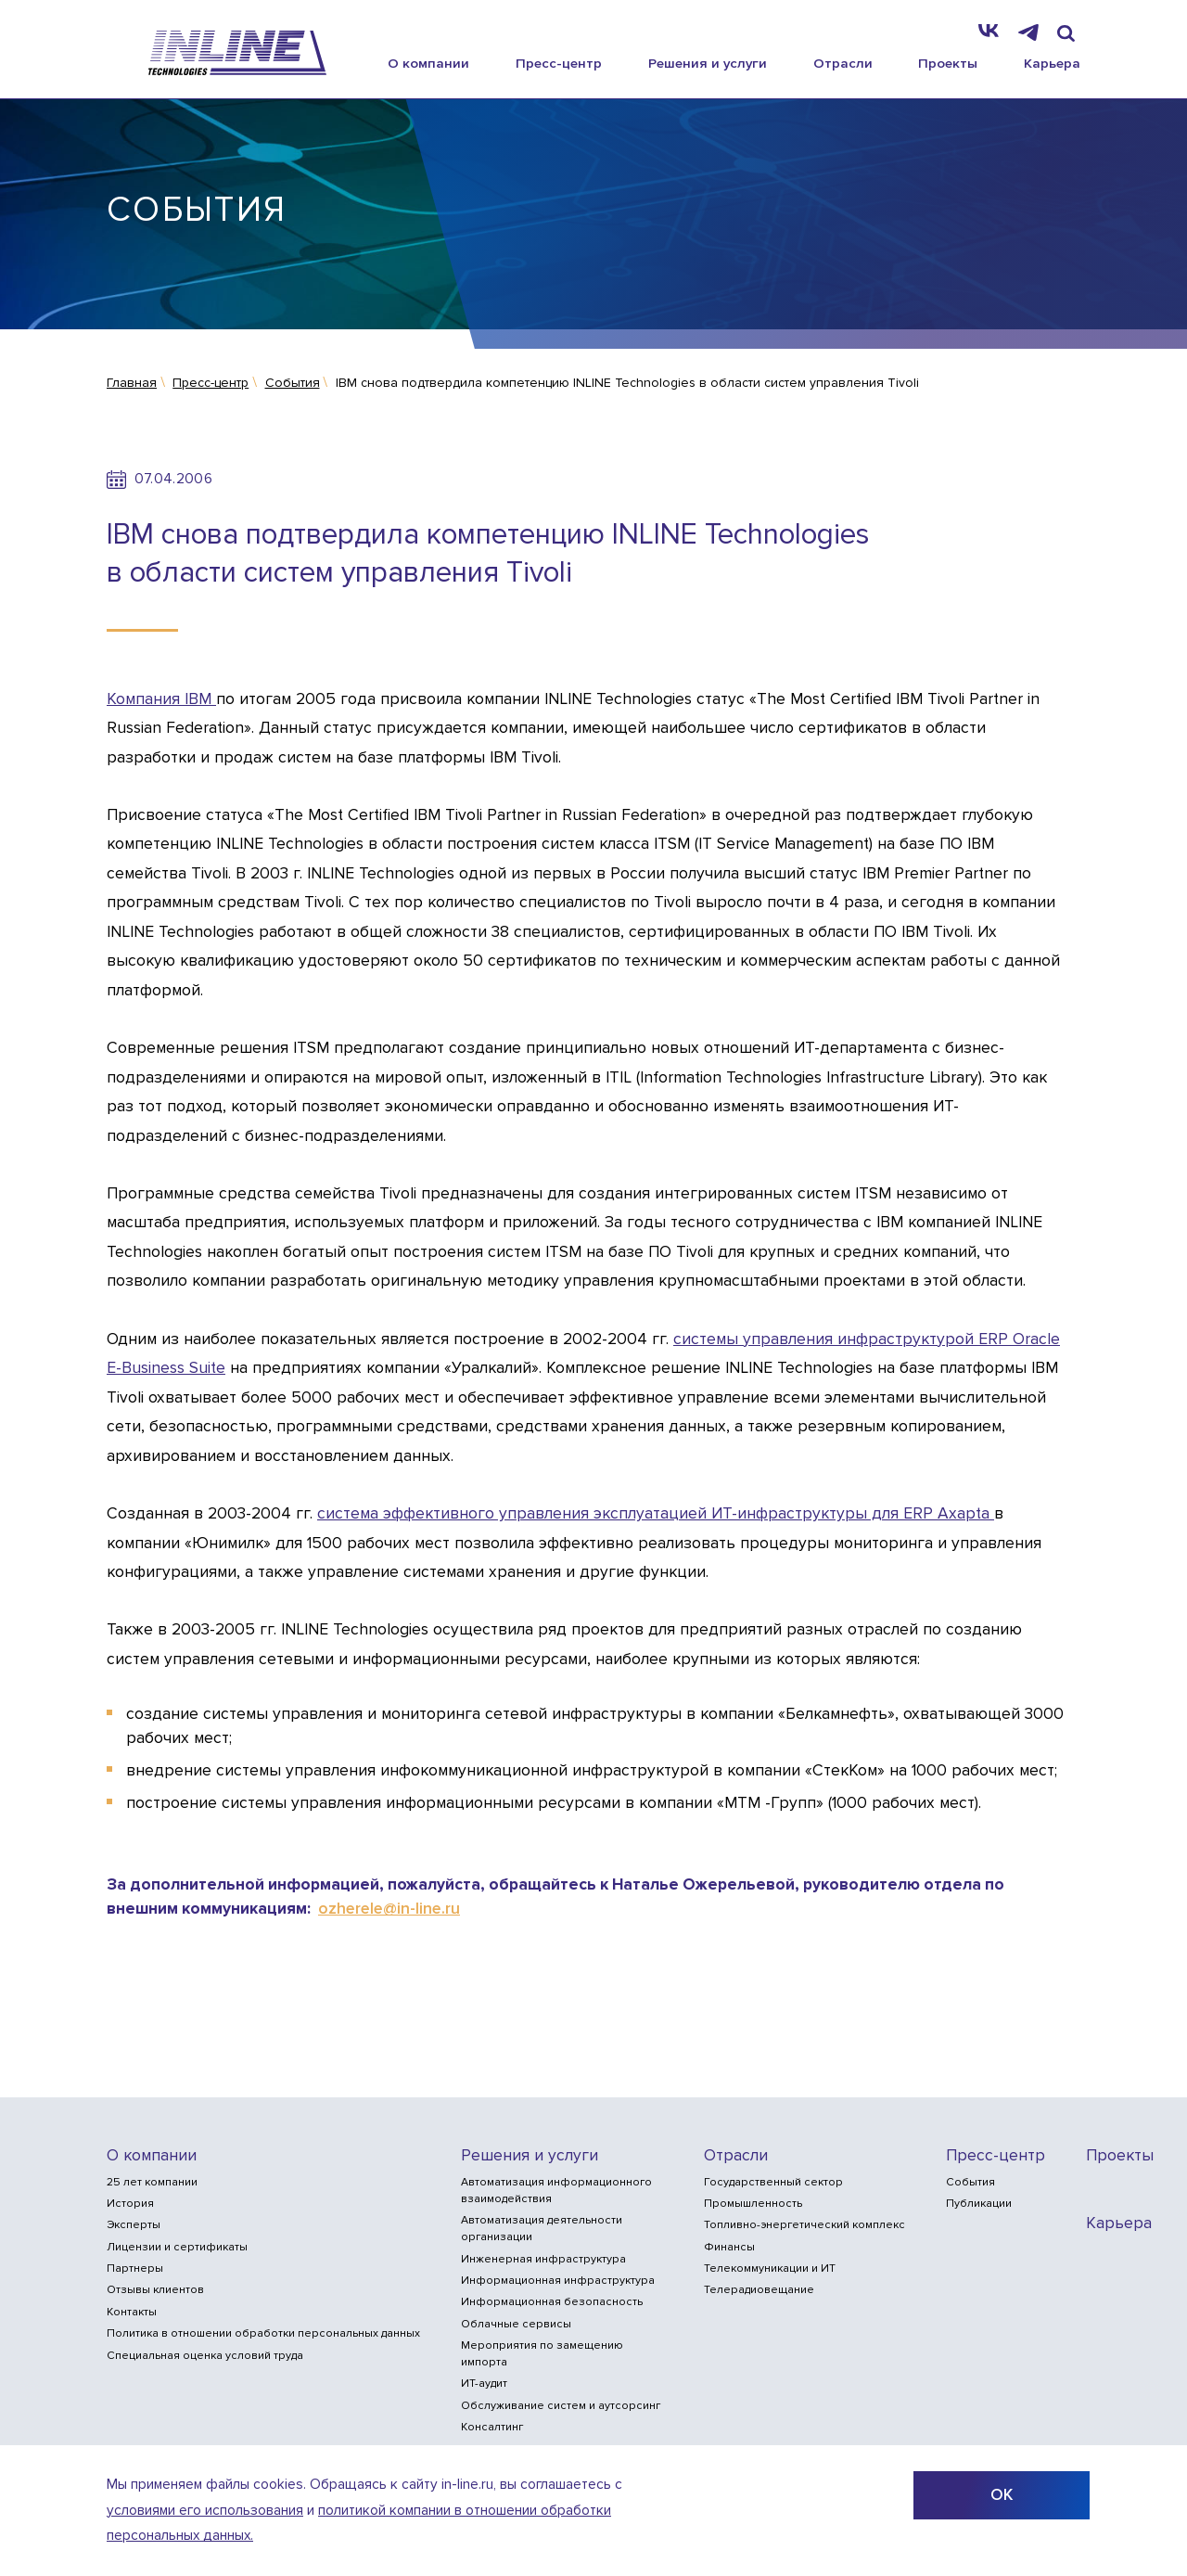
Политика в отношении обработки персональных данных (263, 2333)
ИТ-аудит (484, 2383)
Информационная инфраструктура (558, 2281)
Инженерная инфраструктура (543, 2259)
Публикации (979, 2204)
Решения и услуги (707, 63)
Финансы (729, 2247)
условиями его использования (205, 2510)
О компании (428, 63)
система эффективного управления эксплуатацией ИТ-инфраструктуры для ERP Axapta (655, 1513)
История (130, 2204)
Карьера (1052, 63)
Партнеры (135, 2268)
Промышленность (753, 2204)
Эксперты (133, 2225)
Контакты (132, 2312)
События (970, 2182)
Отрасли (843, 63)
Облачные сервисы (516, 2324)
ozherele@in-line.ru (389, 1908)
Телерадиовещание (759, 2290)
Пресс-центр (559, 63)
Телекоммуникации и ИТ (770, 2268)
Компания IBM (161, 699)
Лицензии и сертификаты (177, 2247)
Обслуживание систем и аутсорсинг (560, 2406)
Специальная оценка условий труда (205, 2356)
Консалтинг (492, 2427)
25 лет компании (152, 2182)
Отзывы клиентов (155, 2290)
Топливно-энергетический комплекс (804, 2225)
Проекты (947, 63)
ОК (1001, 2495)
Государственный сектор (773, 2182)
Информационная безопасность (552, 2302)
